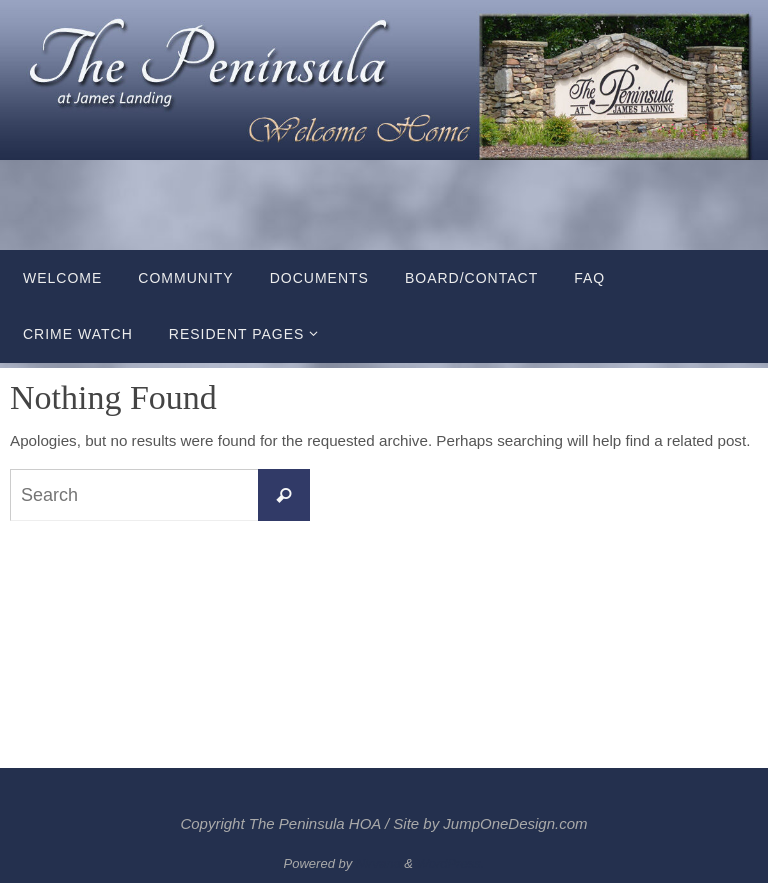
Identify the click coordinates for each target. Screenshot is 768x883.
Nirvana (378, 863)
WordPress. (451, 863)
